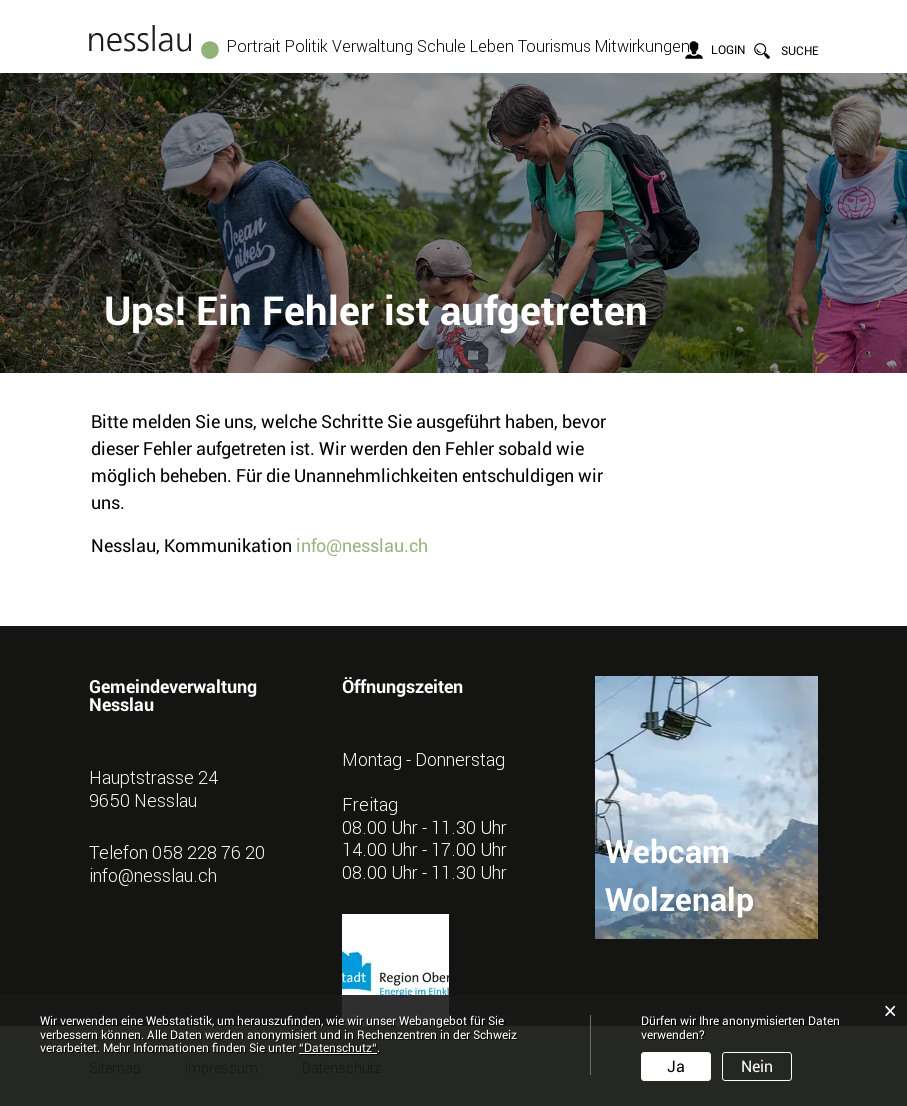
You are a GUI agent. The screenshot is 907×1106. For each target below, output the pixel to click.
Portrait (254, 46)
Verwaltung (372, 46)
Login (728, 50)
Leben (492, 46)
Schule (441, 46)
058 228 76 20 (208, 852)
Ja (676, 1066)
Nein (757, 1066)
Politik (306, 46)
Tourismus (554, 46)
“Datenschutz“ (338, 1048)
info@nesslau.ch (362, 545)
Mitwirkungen (642, 46)
